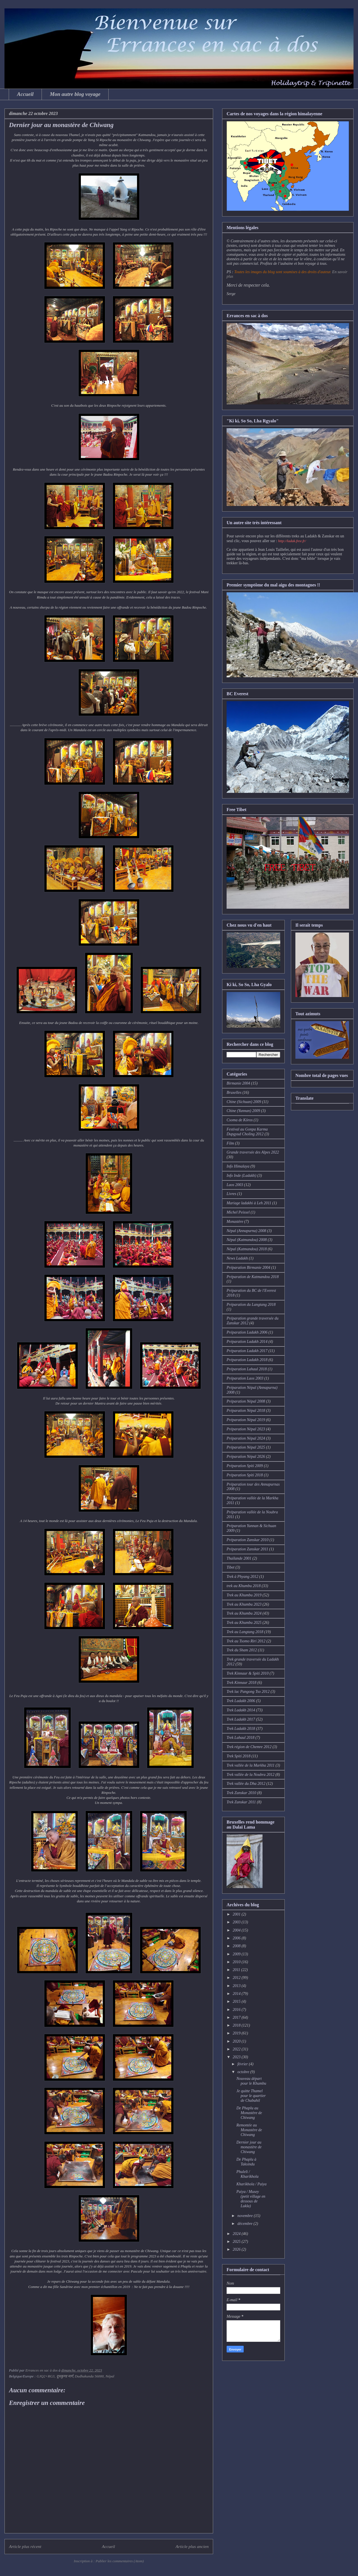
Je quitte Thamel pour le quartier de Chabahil (251, 2096)
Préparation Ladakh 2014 (247, 1341)
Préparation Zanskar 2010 (247, 1540)
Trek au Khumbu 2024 (244, 1613)
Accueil (25, 94)
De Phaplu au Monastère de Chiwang (249, 2113)
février (243, 2064)
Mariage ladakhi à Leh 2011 (249, 1203)
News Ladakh (237, 1258)
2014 (237, 1994)
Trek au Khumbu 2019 (244, 1595)
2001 (237, 1914)
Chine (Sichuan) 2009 (244, 1102)
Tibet (230, 1567)
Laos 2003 (235, 1185)
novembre (245, 2216)
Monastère (235, 1221)
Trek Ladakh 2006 (241, 1701)
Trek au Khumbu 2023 (244, 1604)
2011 (237, 1970)
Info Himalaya (238, 1166)
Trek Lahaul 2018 (240, 1737)
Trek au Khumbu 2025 (244, 1622)
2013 (237, 1986)
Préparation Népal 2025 (246, 1447)
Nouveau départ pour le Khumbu (251, 2081)
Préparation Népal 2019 (246, 1420)
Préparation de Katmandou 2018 (253, 1277)
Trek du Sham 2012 (242, 1650)
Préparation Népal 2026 (246, 1456)
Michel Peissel (238, 1212)
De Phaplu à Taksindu (246, 2161)
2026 (237, 2249)
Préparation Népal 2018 (246, 1410)
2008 (237, 1946)
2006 (237, 1938)
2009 (237, 1954)
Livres (231, 1194)
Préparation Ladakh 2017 (247, 1351)
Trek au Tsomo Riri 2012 (246, 1641)
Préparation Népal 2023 (246, 1429)
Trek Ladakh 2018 (241, 1728)
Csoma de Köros (240, 1120)
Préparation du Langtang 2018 (251, 1304)
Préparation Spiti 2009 (245, 1466)
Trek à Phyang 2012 (242, 1576)
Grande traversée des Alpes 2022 (253, 1152)
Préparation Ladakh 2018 (247, 1360)
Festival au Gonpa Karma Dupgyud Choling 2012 (247, 1131)
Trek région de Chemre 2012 (249, 1747)
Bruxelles (234, 1092)
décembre (245, 2224)
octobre (243, 2072)
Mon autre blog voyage (75, 94)
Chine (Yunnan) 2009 (243, 1111)
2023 (237, 2057)
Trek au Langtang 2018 (245, 1632)
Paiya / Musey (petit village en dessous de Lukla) (250, 2199)
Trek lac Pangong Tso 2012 (248, 1691)
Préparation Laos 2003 (245, 1378)
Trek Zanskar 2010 (241, 1793)
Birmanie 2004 (238, 1083)
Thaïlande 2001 (239, 1558)
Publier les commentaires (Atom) (119, 2561)
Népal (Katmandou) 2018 (247, 1249)
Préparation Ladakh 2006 (247, 1332)
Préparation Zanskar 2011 (247, 1549)
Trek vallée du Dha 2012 (246, 1783)
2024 (237, 2234)
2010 (237, 1962)
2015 (237, 2001)
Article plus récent (25, 2546)
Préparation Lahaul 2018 (247, 1369)
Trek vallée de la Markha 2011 (251, 1765)
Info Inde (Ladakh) (241, 1175)
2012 (237, 1978)
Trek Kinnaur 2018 (241, 1682)
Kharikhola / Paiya (251, 2184)
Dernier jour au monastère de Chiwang (249, 2147)
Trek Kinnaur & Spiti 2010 (248, 1673)
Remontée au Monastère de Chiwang (249, 2130)
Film (230, 1143)
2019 (237, 2033)
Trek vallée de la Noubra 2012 (250, 1774)
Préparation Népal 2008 (246, 1401)
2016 (237, 2010)
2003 (237, 1922)
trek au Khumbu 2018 (244, 1586)
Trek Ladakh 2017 (241, 1719)
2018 (237, 2025)
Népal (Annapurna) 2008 (246, 1231)
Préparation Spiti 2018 (245, 1475)
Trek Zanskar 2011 (241, 1802)
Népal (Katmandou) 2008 (247, 1240)
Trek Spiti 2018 (238, 1756)
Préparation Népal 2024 (246, 1438)
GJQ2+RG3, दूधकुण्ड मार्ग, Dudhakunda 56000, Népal (75, 2376)
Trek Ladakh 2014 (241, 1710)
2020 (237, 2041)
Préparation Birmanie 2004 (248, 1267)
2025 (237, 2241)
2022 (237, 2049)
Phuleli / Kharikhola (247, 2174)
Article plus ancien (192, 2546)
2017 (237, 2017)
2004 (237, 1930)
